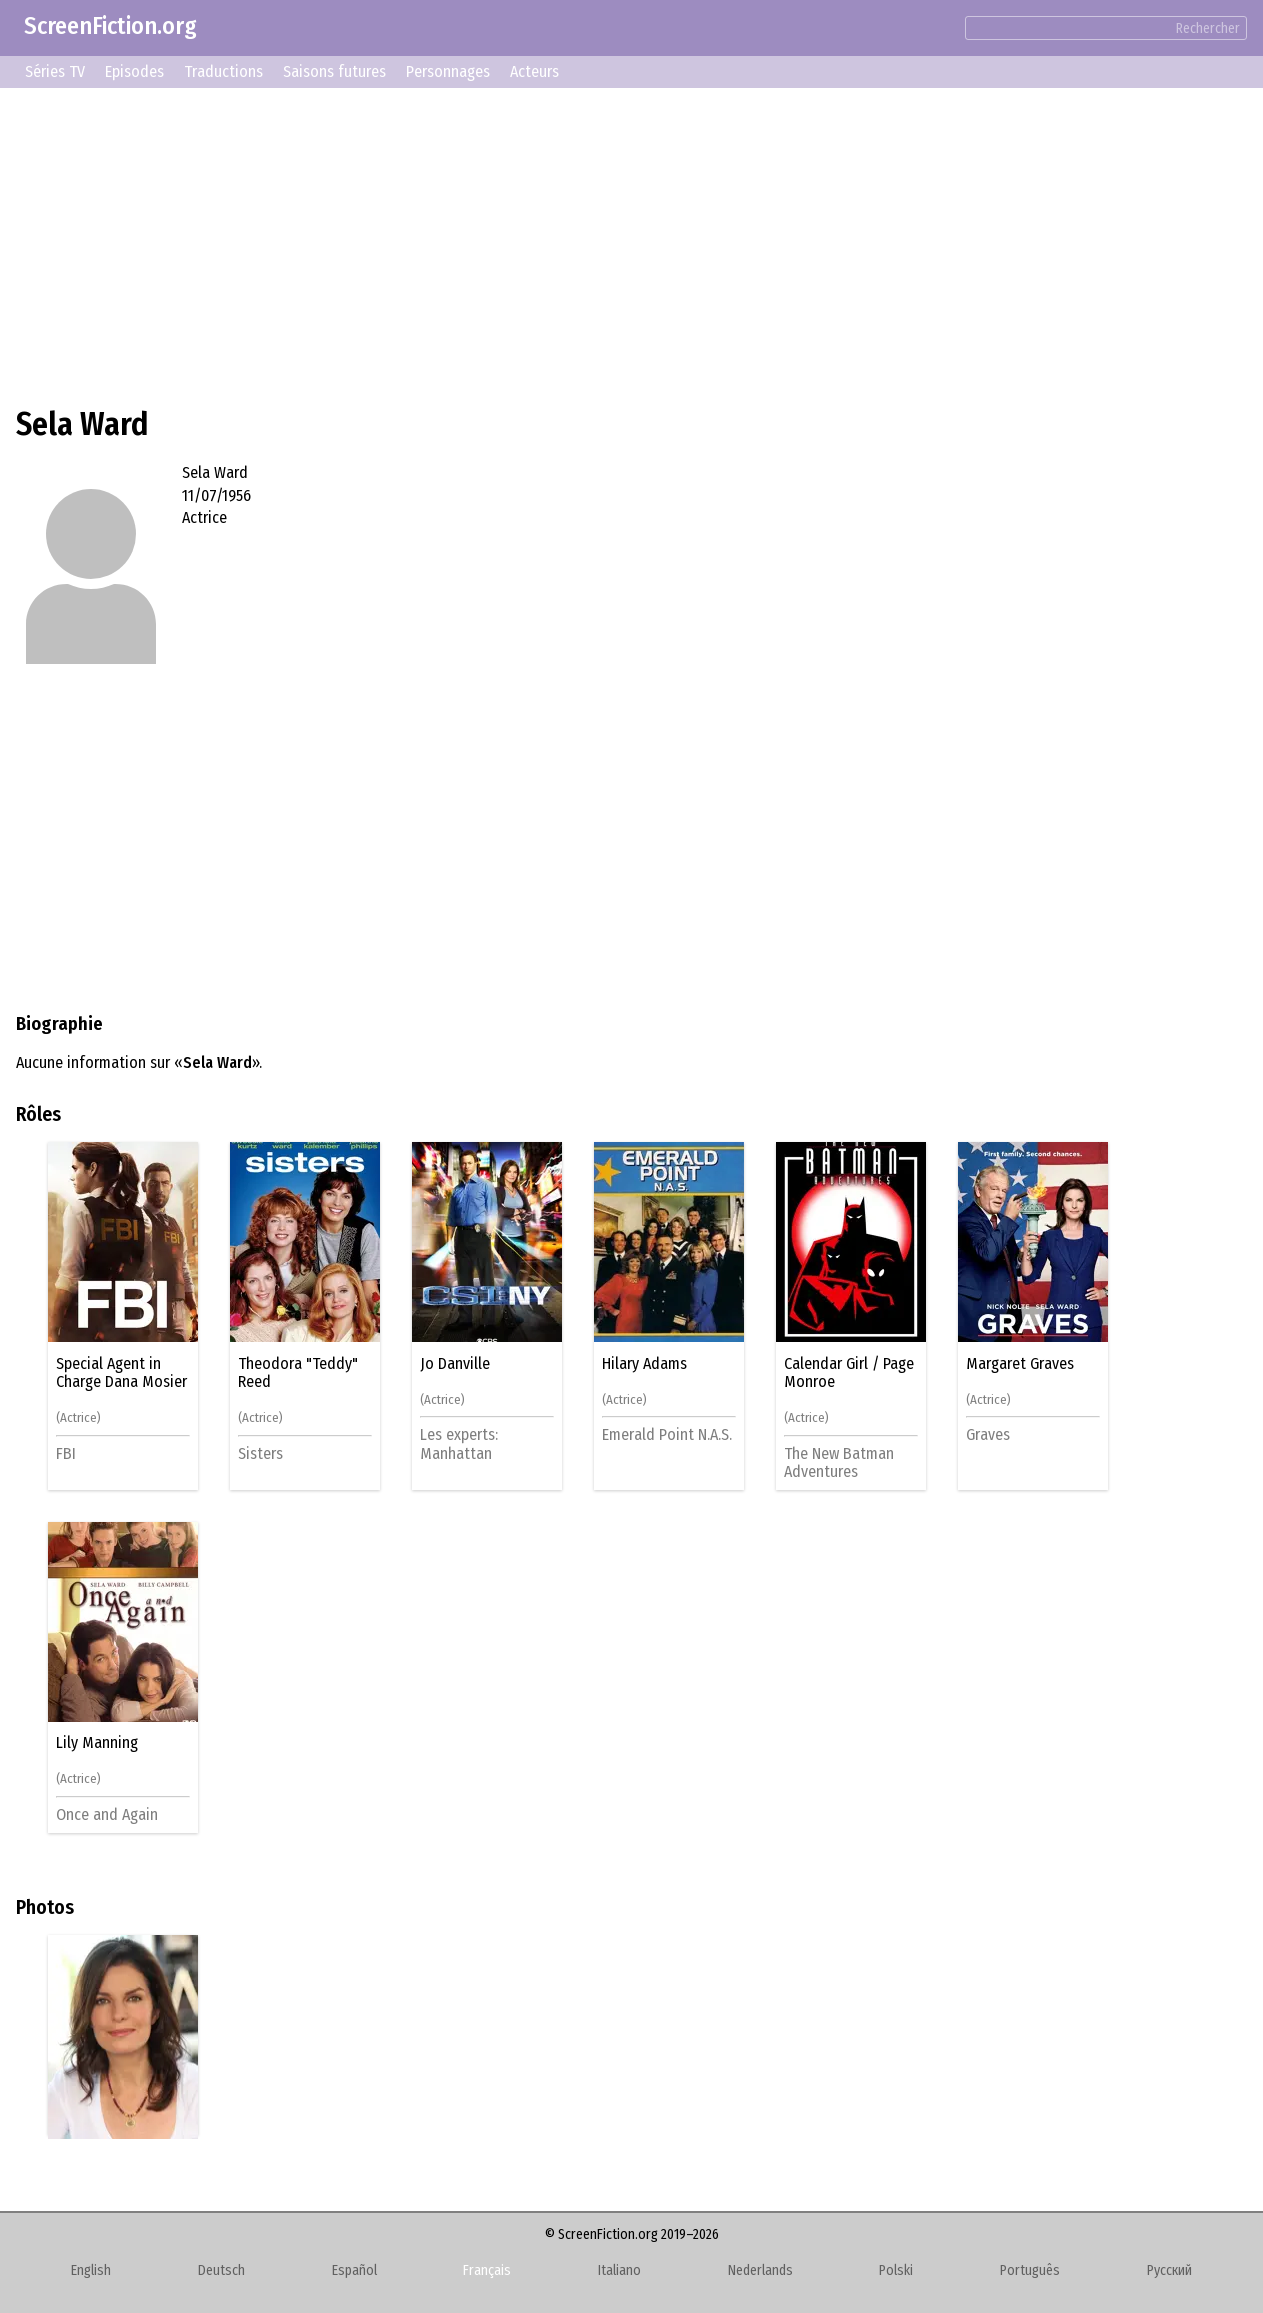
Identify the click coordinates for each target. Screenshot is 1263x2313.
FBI (66, 1453)
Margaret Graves (1020, 1364)
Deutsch (221, 2270)
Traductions (223, 71)
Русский (1169, 2270)
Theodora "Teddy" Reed (298, 1373)
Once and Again (107, 1814)
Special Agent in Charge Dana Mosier (121, 1373)
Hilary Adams (644, 1364)
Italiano (619, 2270)
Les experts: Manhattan (459, 1443)
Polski (896, 2270)
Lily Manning (97, 1743)
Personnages (448, 71)
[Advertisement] (616, 244)
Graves (988, 1434)
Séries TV (55, 71)
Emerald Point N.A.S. (667, 1434)
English (91, 2270)
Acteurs (534, 71)
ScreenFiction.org (110, 26)
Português (1030, 2270)
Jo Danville (455, 1364)
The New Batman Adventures (839, 1462)
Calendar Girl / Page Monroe (849, 1373)
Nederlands (760, 2270)
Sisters (260, 1453)
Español (354, 2270)
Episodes (134, 71)
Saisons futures (334, 71)
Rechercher (1208, 28)
